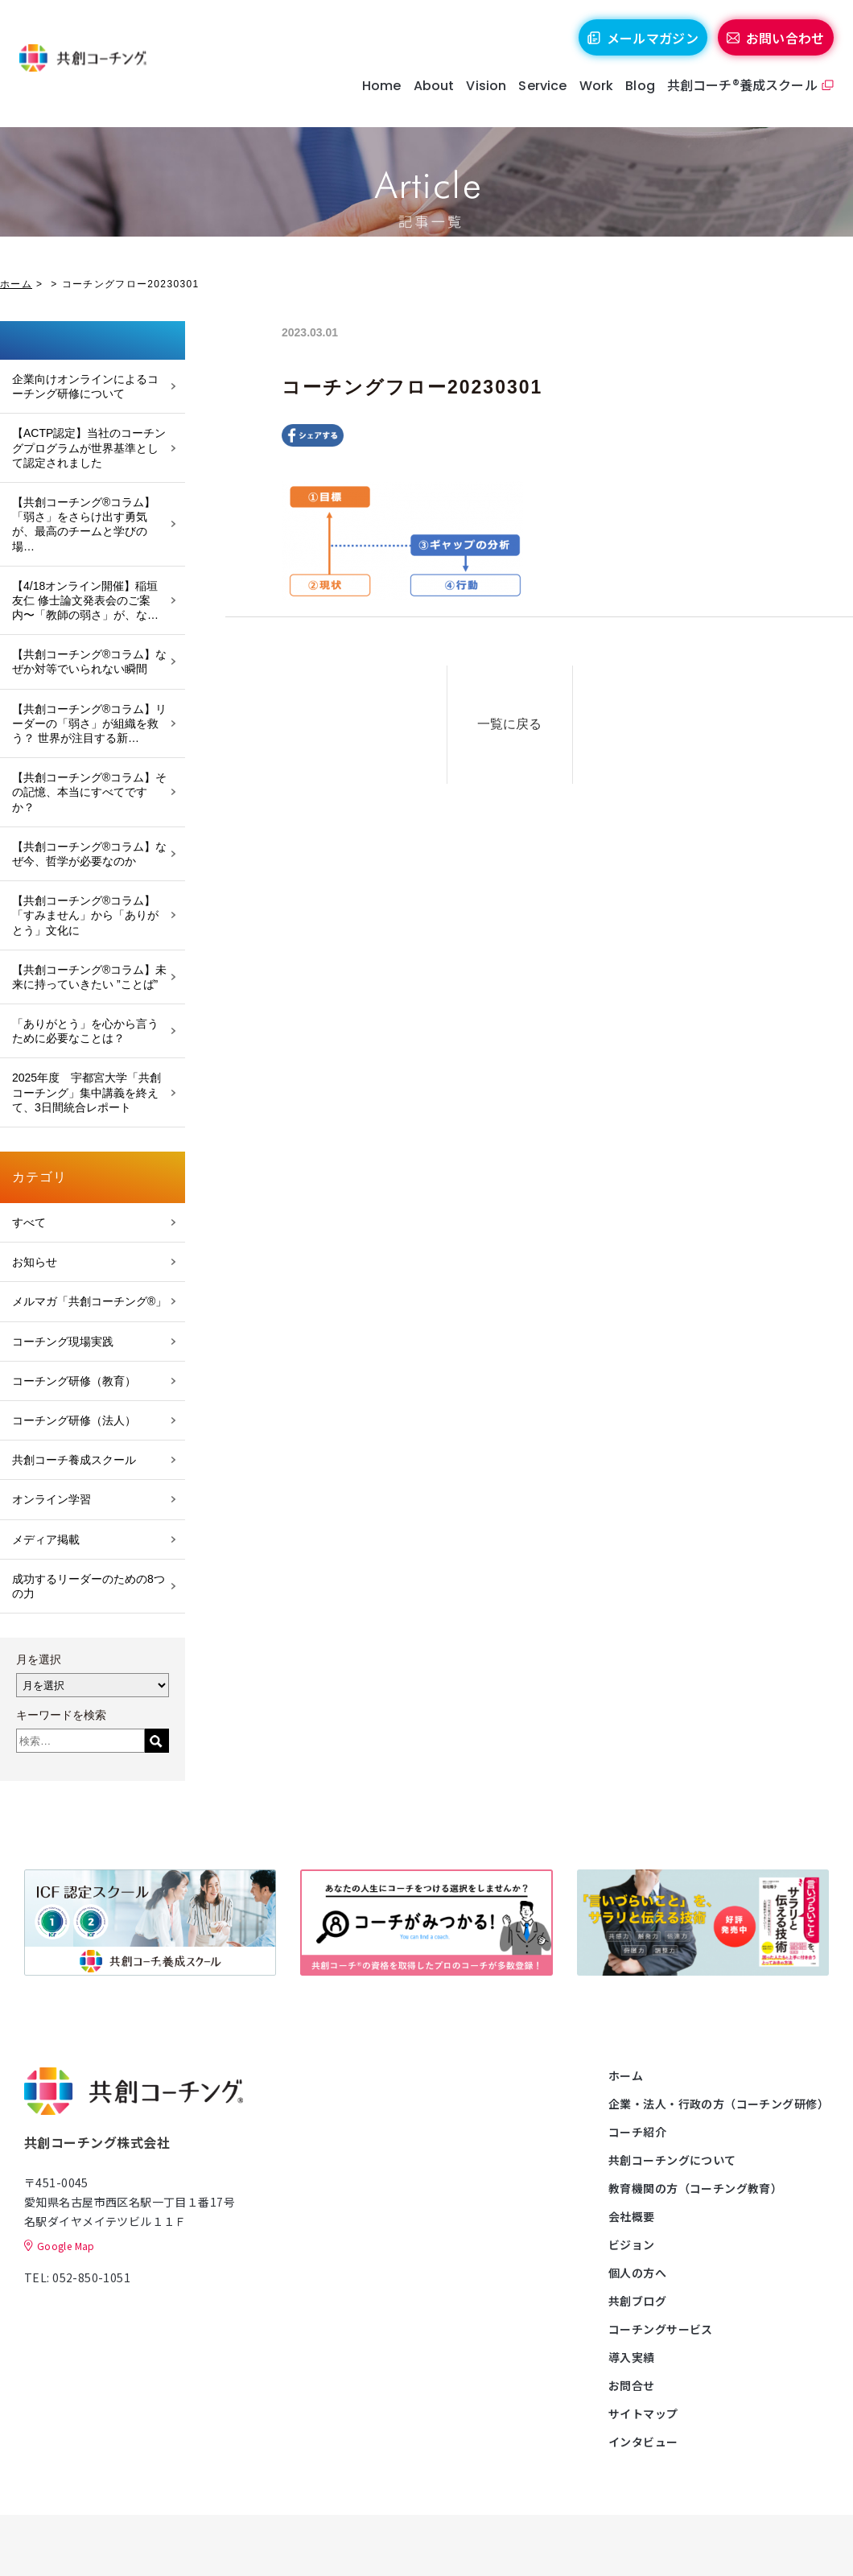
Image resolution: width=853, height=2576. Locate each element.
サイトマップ (643, 2413)
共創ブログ (637, 2301)
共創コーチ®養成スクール (737, 95)
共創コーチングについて (672, 2160)
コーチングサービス (660, 2329)
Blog (635, 96)
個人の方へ (637, 2273)
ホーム (16, 284)
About (429, 96)
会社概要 (631, 2216)
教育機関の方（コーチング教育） (695, 2188)
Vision (482, 96)
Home (377, 96)
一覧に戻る (529, 720)
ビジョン (631, 2244)
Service (538, 96)
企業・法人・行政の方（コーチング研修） (718, 2104)
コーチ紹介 (637, 2132)
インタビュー (643, 2442)
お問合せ (631, 2385)
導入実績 (631, 2357)
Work (592, 96)
